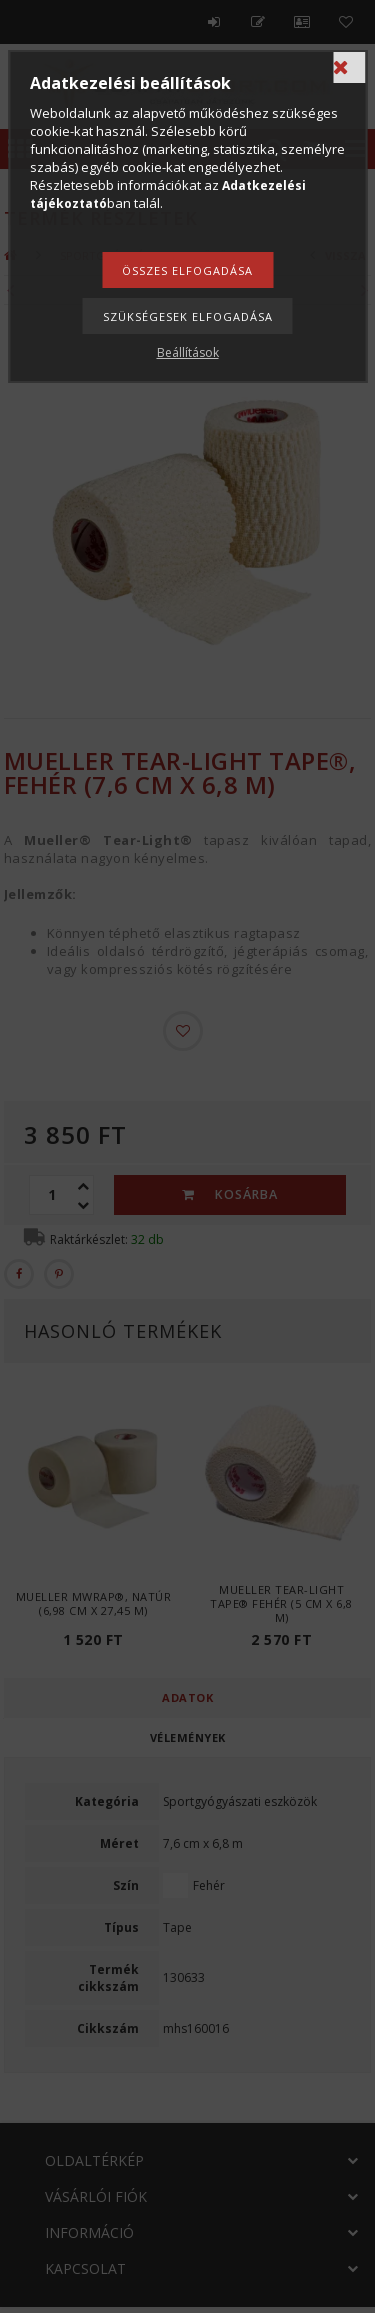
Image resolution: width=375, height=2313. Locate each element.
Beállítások (188, 352)
